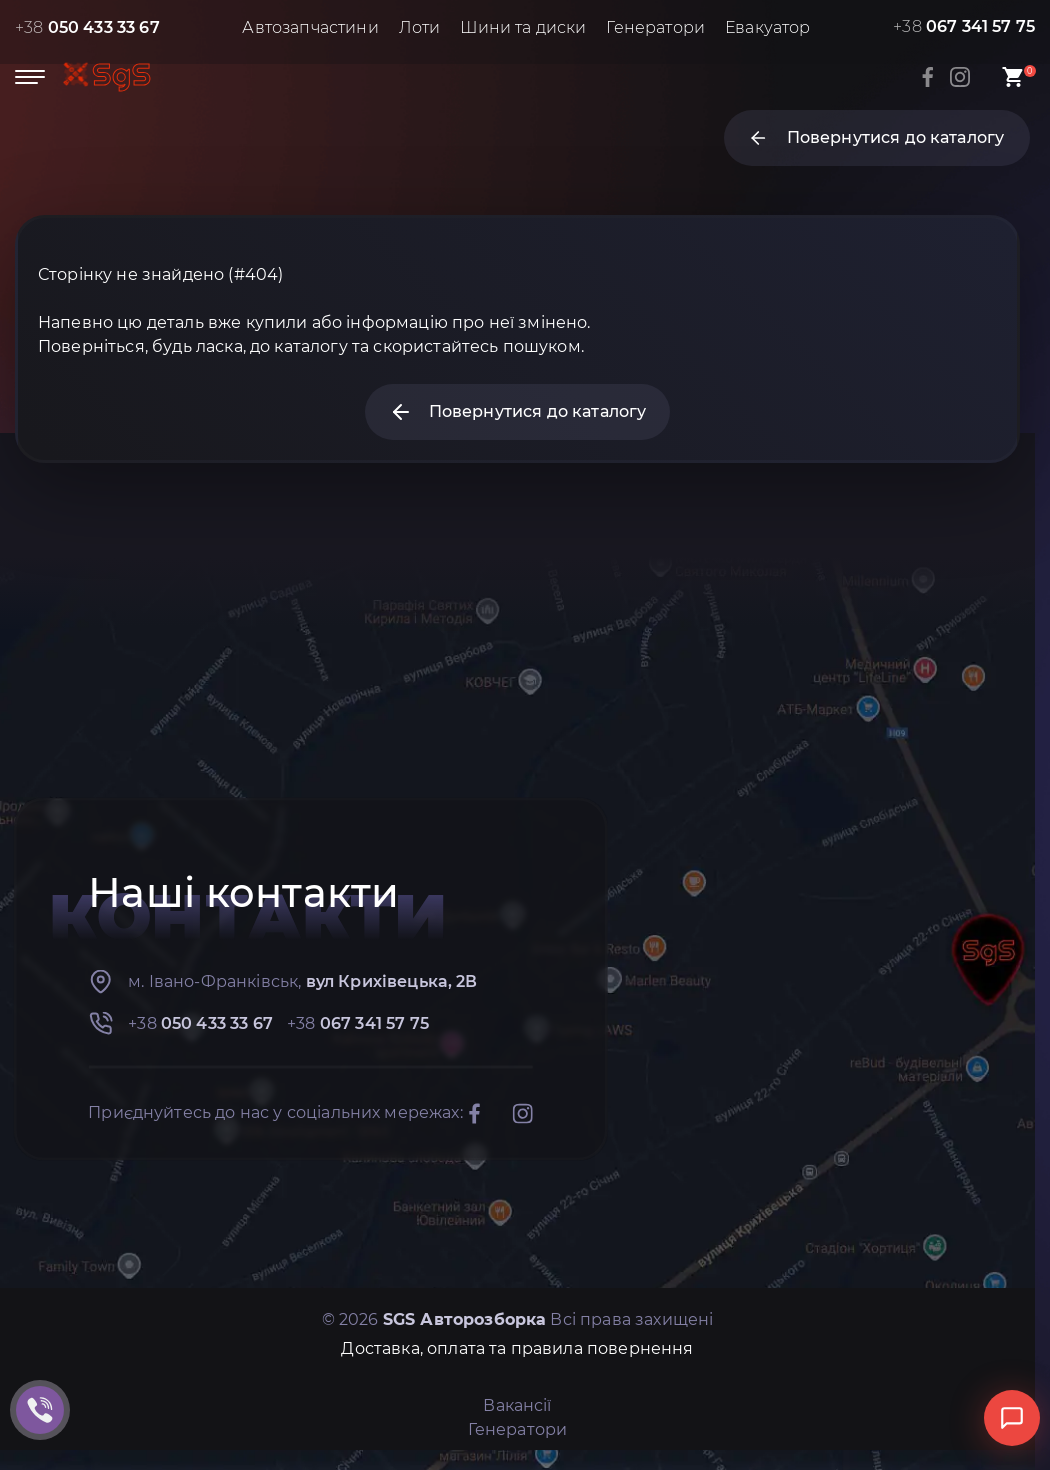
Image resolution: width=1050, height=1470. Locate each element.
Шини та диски (523, 27)
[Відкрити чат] (1012, 1418)
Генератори (655, 27)
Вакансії (517, 1405)
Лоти (420, 27)
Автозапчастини (310, 27)
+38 (87, 27)
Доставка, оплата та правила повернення (517, 1348)
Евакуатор (767, 27)
